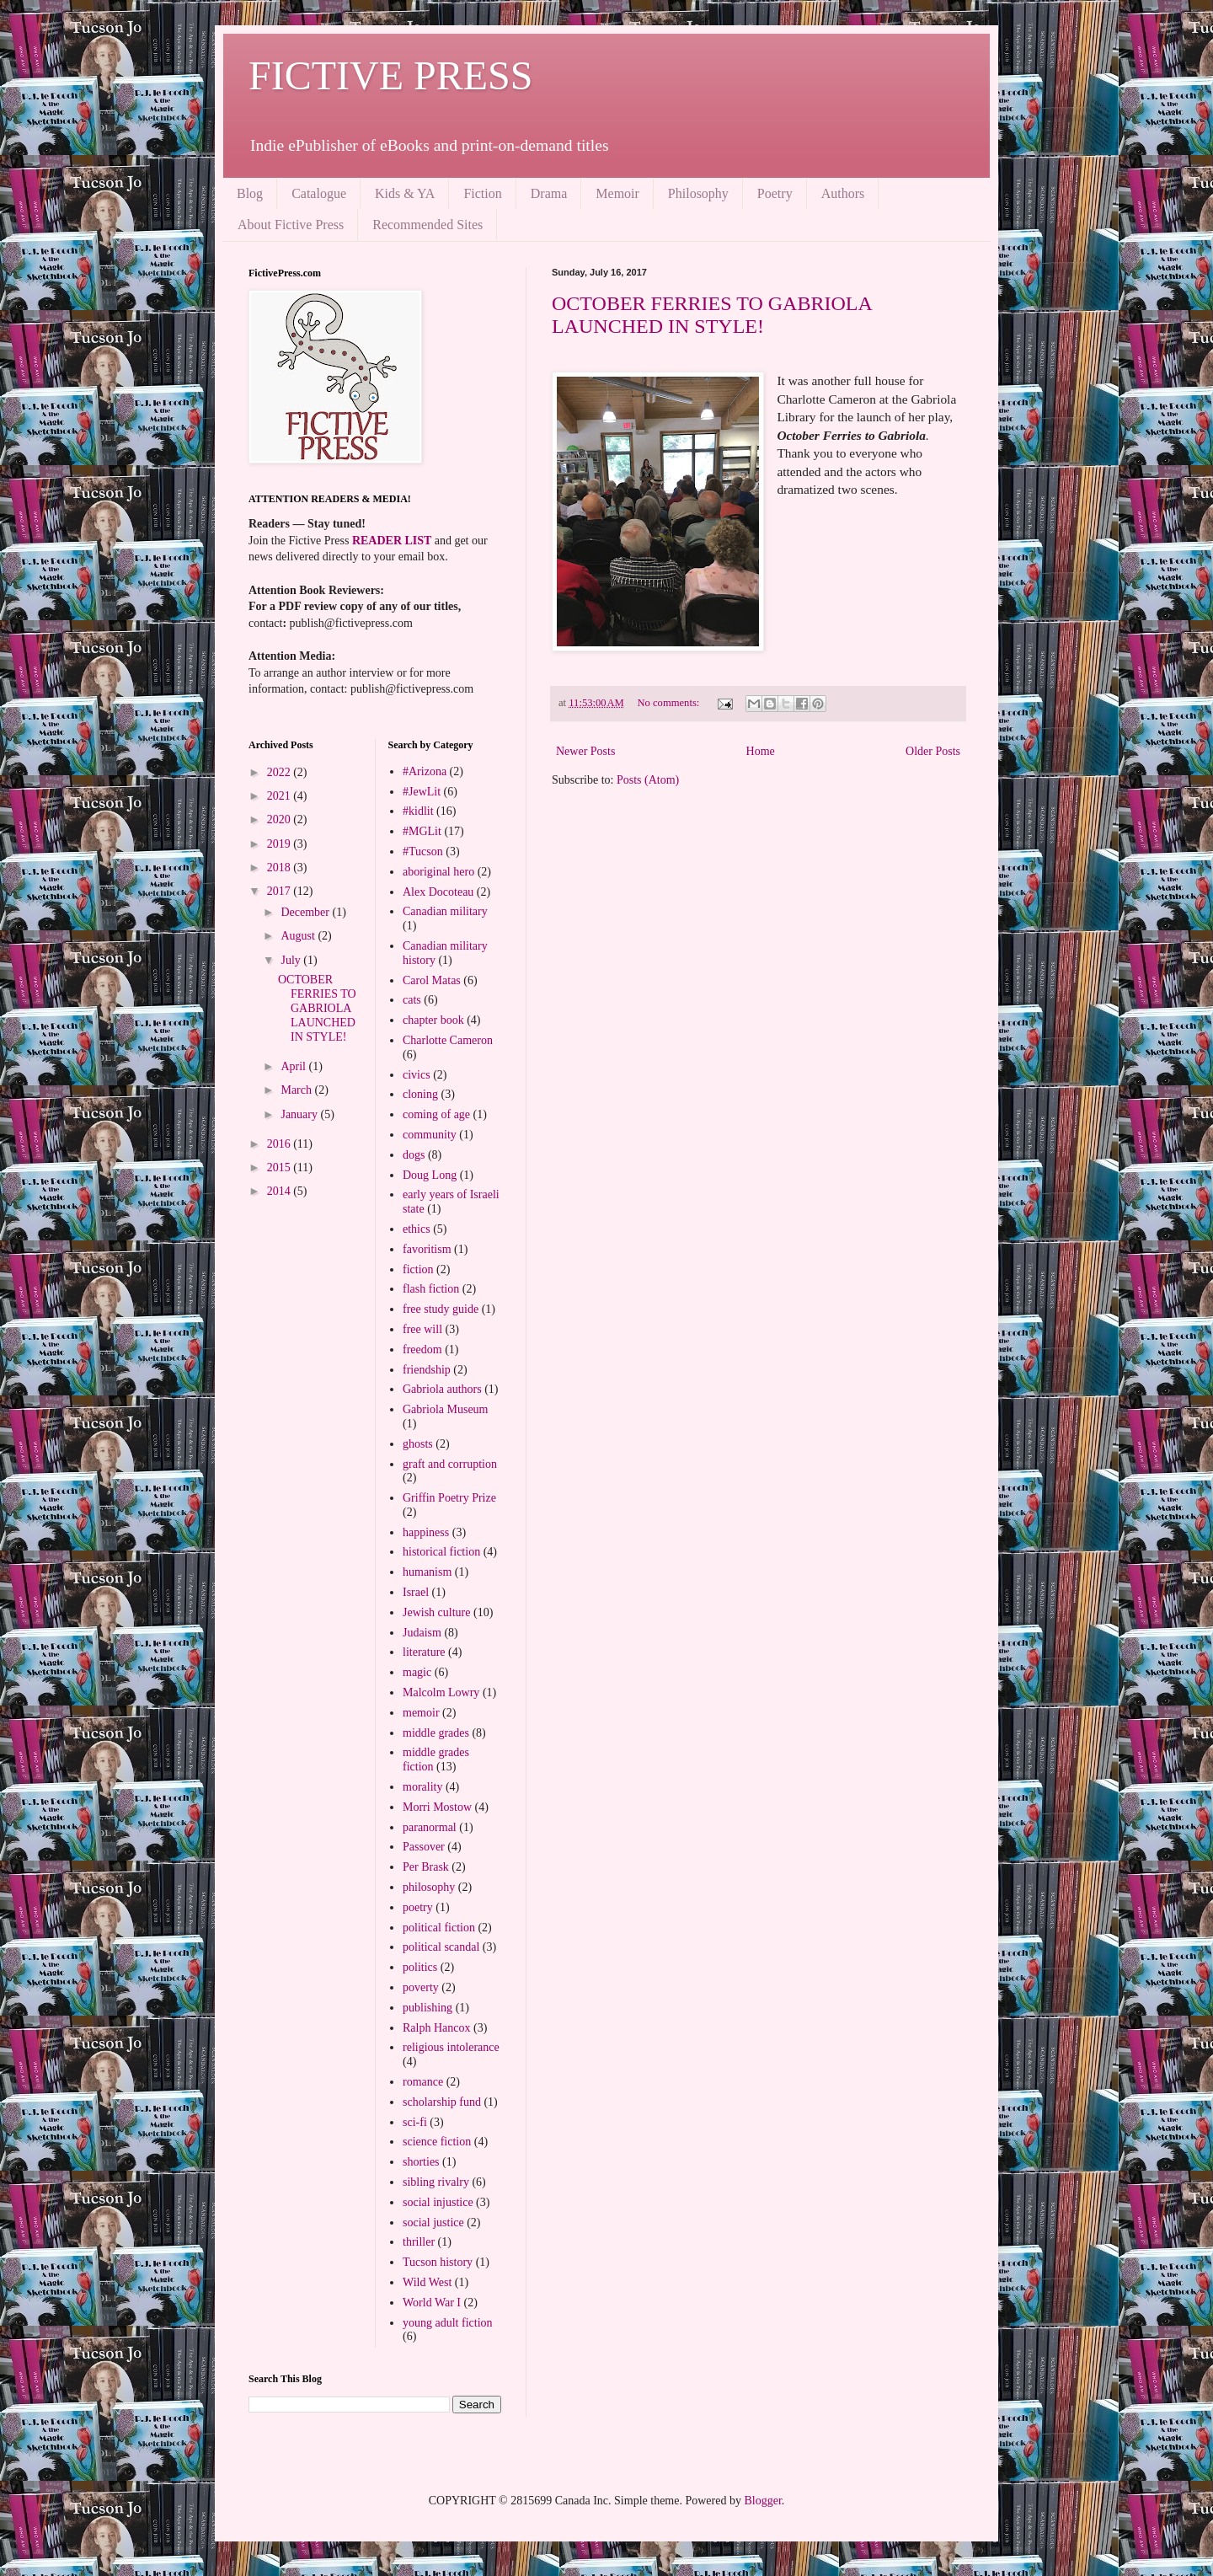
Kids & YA (405, 193)
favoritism (427, 1249)
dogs (414, 1155)
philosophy (429, 1887)
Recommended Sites (427, 224)
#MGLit (422, 831)
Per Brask (426, 1867)
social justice (433, 2222)
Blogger (762, 2500)
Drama (549, 193)
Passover (424, 1846)
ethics (416, 1229)
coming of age (436, 1114)
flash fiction (431, 1289)
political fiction (439, 1927)
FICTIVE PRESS (390, 75)
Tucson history (438, 2262)
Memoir (617, 193)
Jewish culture (436, 1612)
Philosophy (698, 193)
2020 (280, 819)
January (300, 1114)
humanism (427, 1572)
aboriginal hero (438, 871)
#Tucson (423, 851)
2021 (280, 796)
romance (423, 2081)
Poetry (775, 193)
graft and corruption (450, 1464)
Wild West (427, 2282)
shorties (421, 2162)
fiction (418, 1269)
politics (420, 1967)
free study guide (440, 1309)
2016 (280, 1144)
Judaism (422, 1632)
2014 (280, 1191)
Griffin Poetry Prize (449, 1498)
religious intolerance (451, 2047)
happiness (426, 1532)
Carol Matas (432, 980)
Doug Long (430, 1175)
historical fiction (441, 1551)
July (292, 960)
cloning (420, 1094)
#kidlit (418, 811)
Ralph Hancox (436, 2028)
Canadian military (445, 911)
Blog (250, 193)
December (306, 912)
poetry (418, 1907)
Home (760, 751)
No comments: (669, 703)
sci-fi (415, 2122)
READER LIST (391, 540)
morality (422, 1787)
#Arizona (424, 771)
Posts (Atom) (648, 780)
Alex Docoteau (438, 892)
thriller (419, 2242)
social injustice (438, 2202)
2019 (280, 844)
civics (416, 1074)
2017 (280, 891)
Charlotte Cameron (448, 1040)
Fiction (482, 193)
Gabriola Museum (445, 1409)
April (294, 1066)
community (430, 1134)
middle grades (436, 1733)
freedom (422, 1349)
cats (412, 999)
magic (417, 1672)
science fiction (437, 2141)
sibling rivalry (436, 2182)
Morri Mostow (437, 1807)
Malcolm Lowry (441, 1692)
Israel (416, 1592)
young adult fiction (448, 2322)
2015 (280, 1167)
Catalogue (318, 193)
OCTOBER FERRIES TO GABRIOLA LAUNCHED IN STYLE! (711, 314)
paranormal (430, 1827)
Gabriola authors (442, 1389)
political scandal (441, 1947)
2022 (280, 772)
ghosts (418, 1444)
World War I (432, 2302)
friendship (427, 1369)
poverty (421, 1987)
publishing (427, 2007)
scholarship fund (442, 2102)
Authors (843, 193)
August (299, 935)
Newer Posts (585, 751)
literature (424, 1652)
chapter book (433, 1020)
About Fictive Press (291, 224)
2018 (280, 867)
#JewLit (422, 791)
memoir (421, 1712)
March (297, 1090)
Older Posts (933, 751)
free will (422, 1329)
